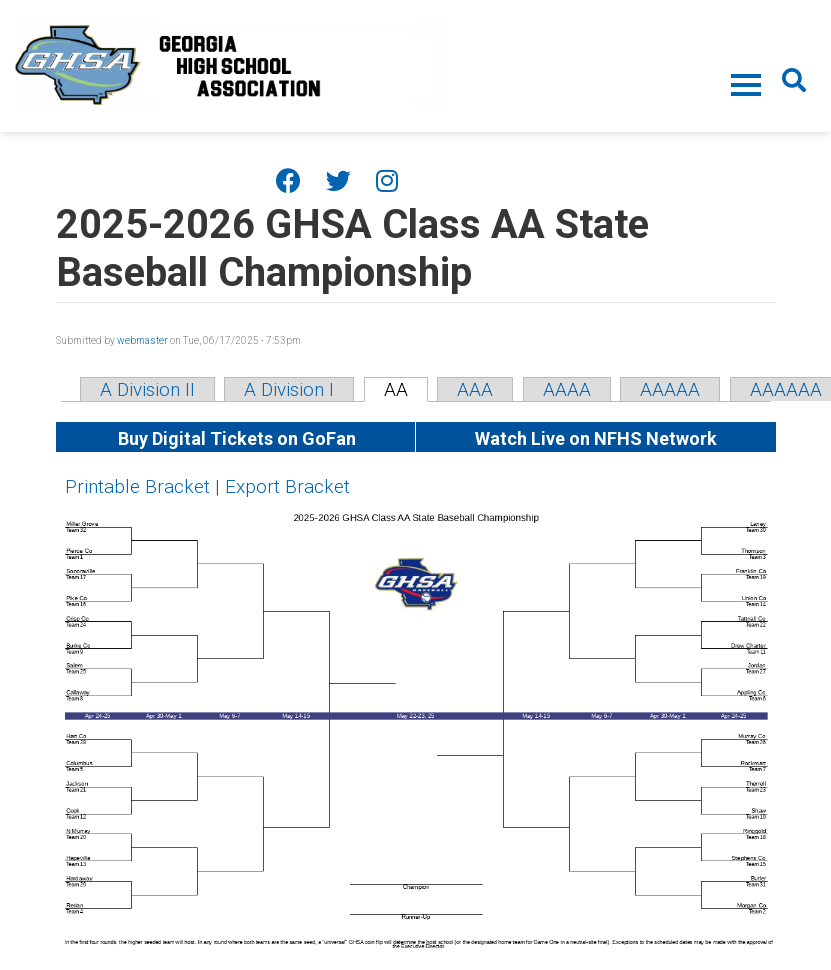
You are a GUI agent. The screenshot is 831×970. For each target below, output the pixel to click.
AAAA (567, 389)
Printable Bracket (137, 486)
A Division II (147, 389)
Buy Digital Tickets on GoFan (235, 438)
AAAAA (670, 389)
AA (396, 389)
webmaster (142, 340)
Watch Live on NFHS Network (596, 438)
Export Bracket (287, 486)
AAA (475, 389)
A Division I (289, 389)
